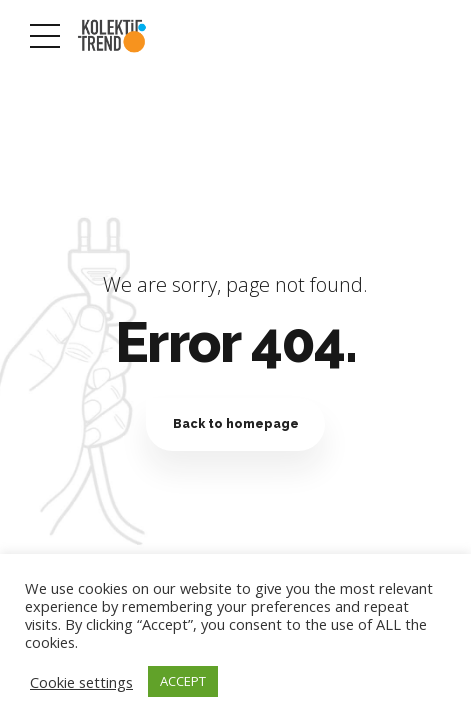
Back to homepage (236, 423)
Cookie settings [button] (81, 682)
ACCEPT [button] (183, 681)
